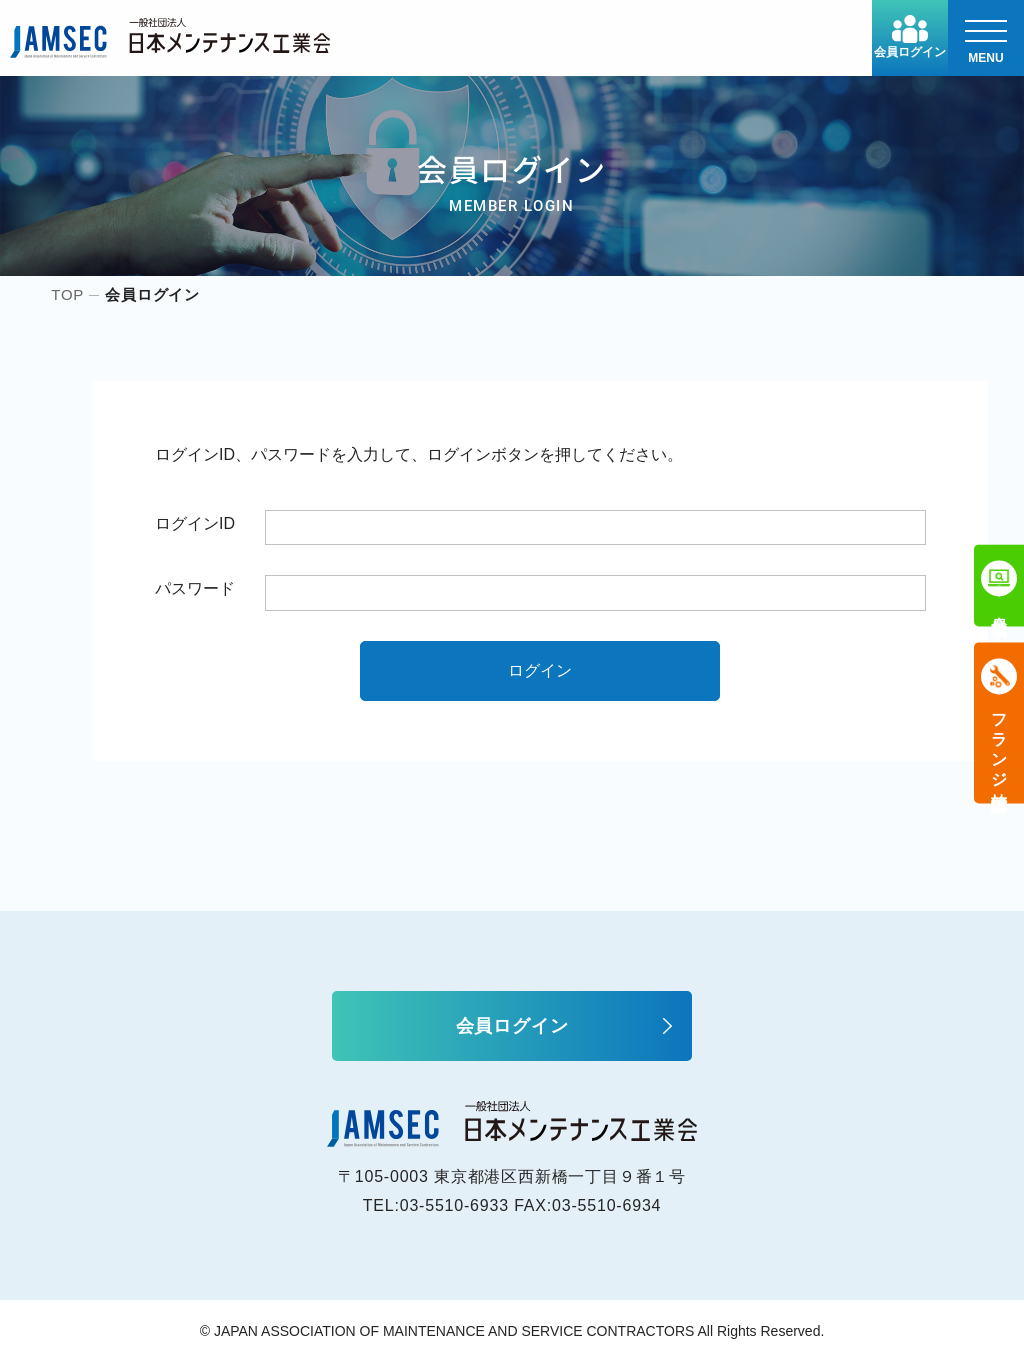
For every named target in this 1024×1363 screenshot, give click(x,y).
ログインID (195, 523)
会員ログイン (910, 37)
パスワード (195, 588)
